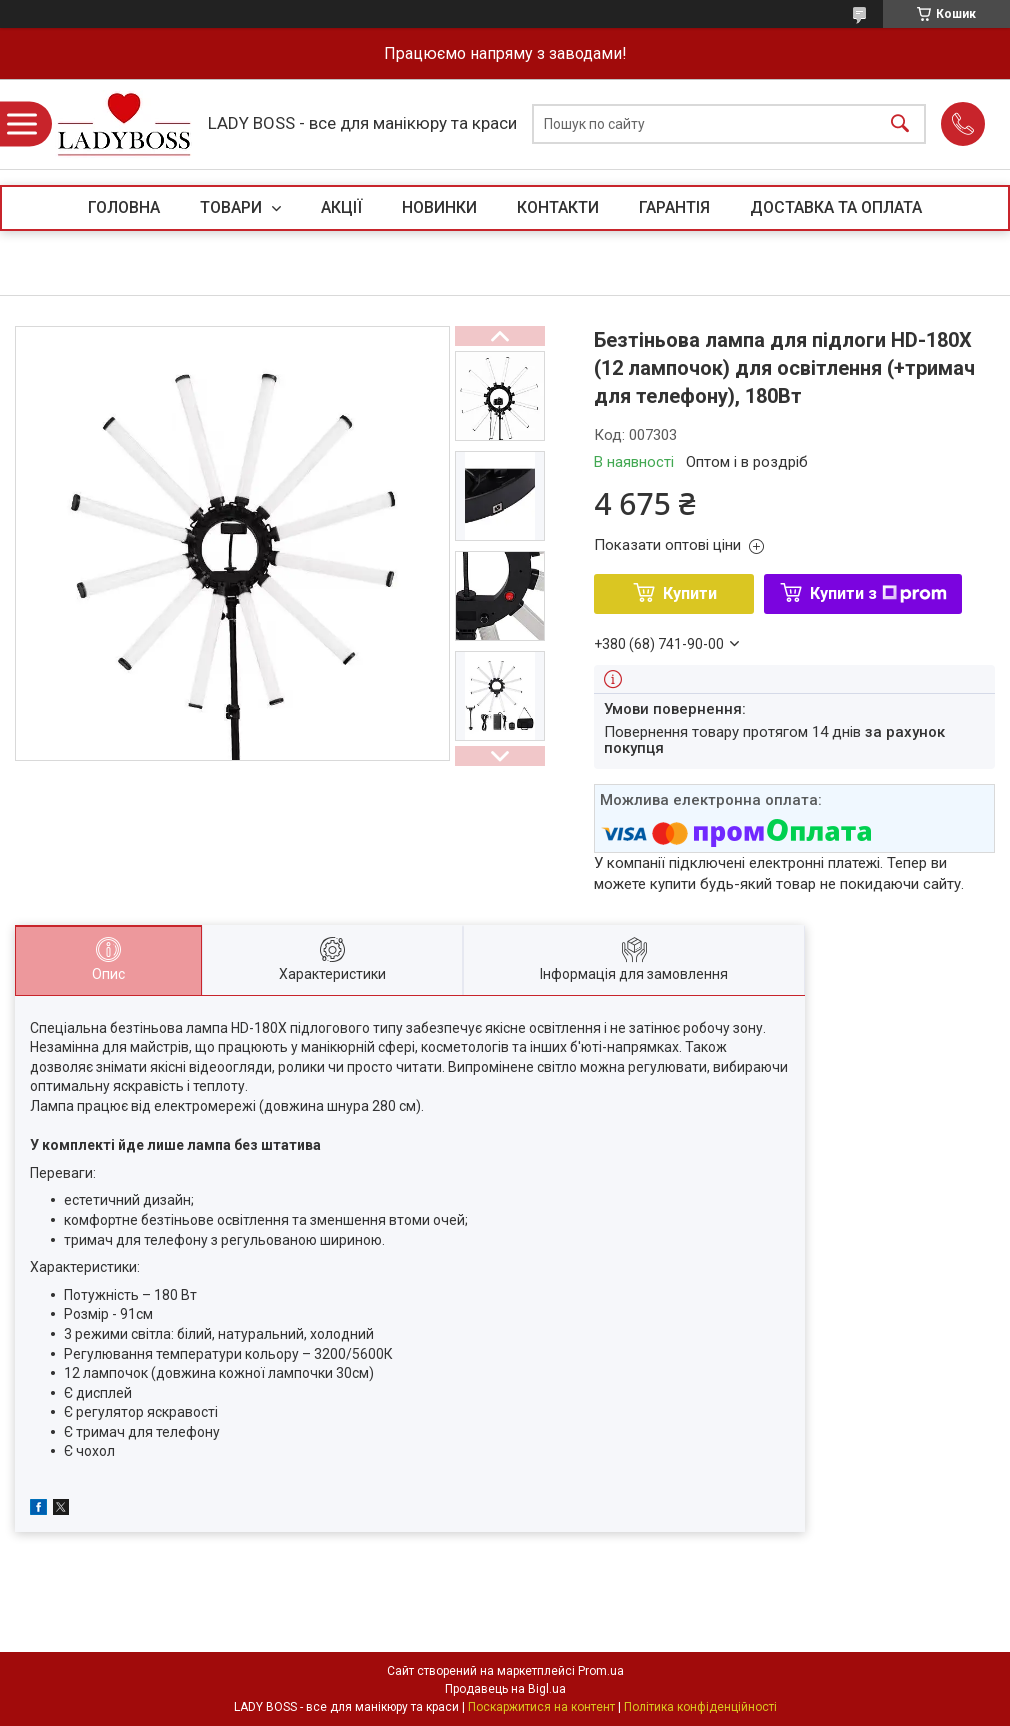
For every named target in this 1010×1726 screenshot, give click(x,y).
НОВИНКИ (439, 207)
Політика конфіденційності (700, 1707)
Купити (690, 593)
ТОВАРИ (233, 207)
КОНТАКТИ (558, 207)
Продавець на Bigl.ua (505, 1689)
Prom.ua (601, 1671)
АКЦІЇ (341, 207)
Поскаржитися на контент (541, 1707)
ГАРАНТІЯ (674, 207)
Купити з (878, 593)
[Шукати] (900, 124)
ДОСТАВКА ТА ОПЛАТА (836, 207)
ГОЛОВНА (124, 207)
